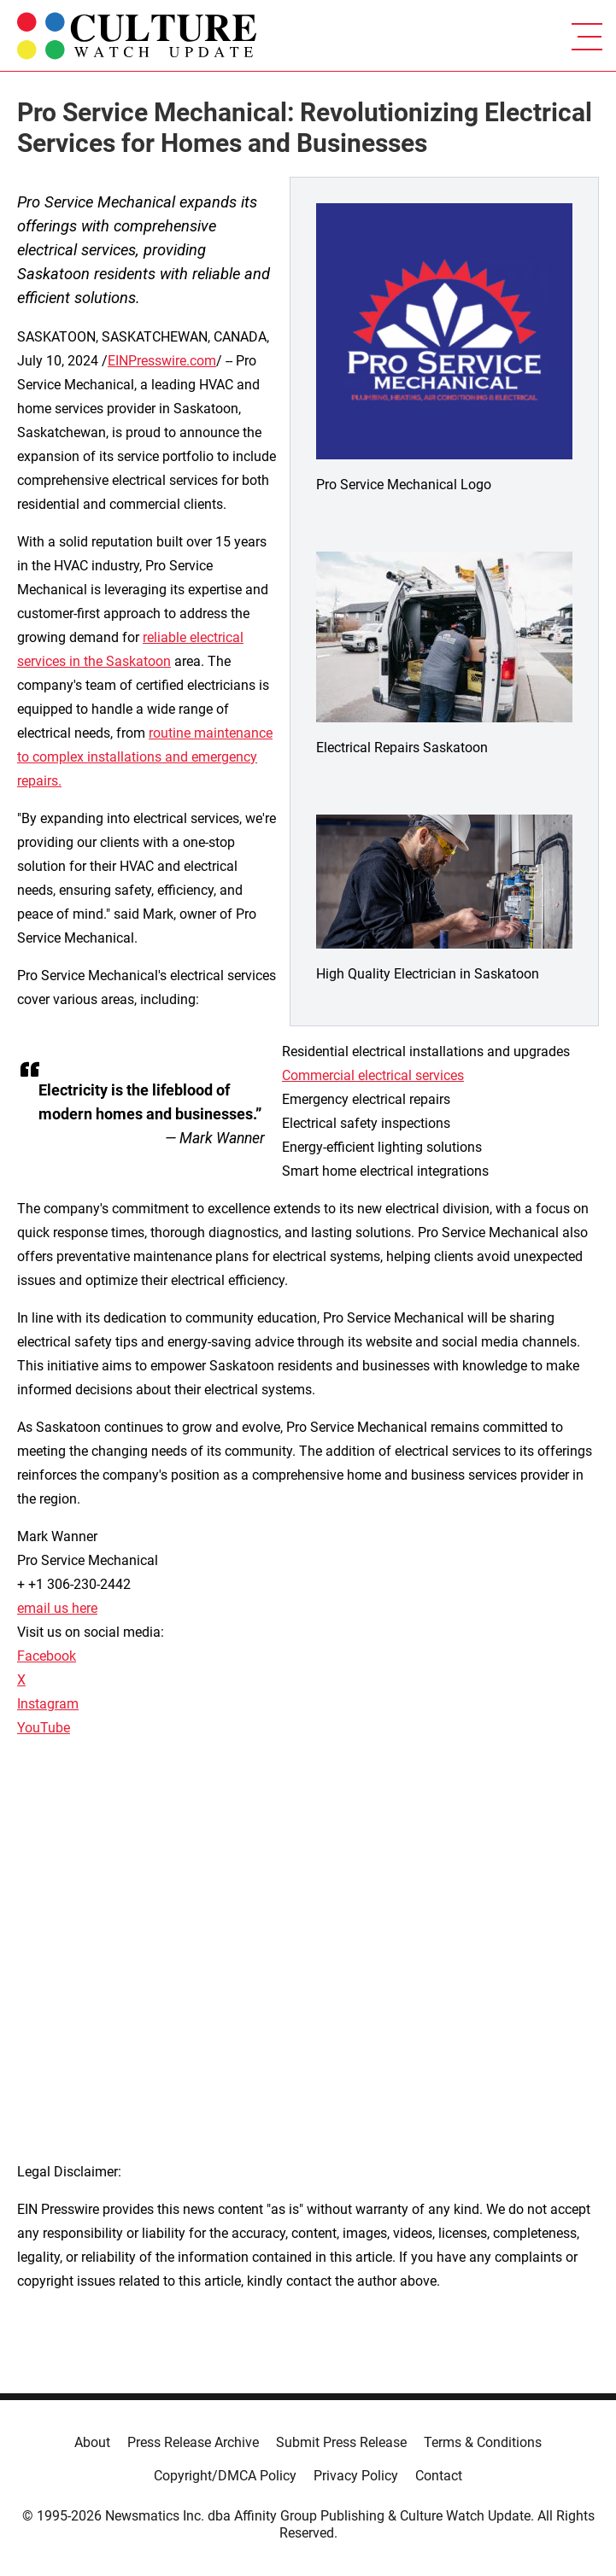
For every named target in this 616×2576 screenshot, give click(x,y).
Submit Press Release (341, 2442)
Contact (438, 2476)
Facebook (46, 1656)
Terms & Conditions (483, 2442)
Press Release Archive (193, 2442)
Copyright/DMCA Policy (225, 2476)
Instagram (48, 1704)
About (92, 2442)
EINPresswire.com (162, 361)
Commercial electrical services (373, 1075)
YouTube (43, 1728)
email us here (57, 1608)
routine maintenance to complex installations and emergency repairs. (145, 757)
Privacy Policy (356, 2476)
